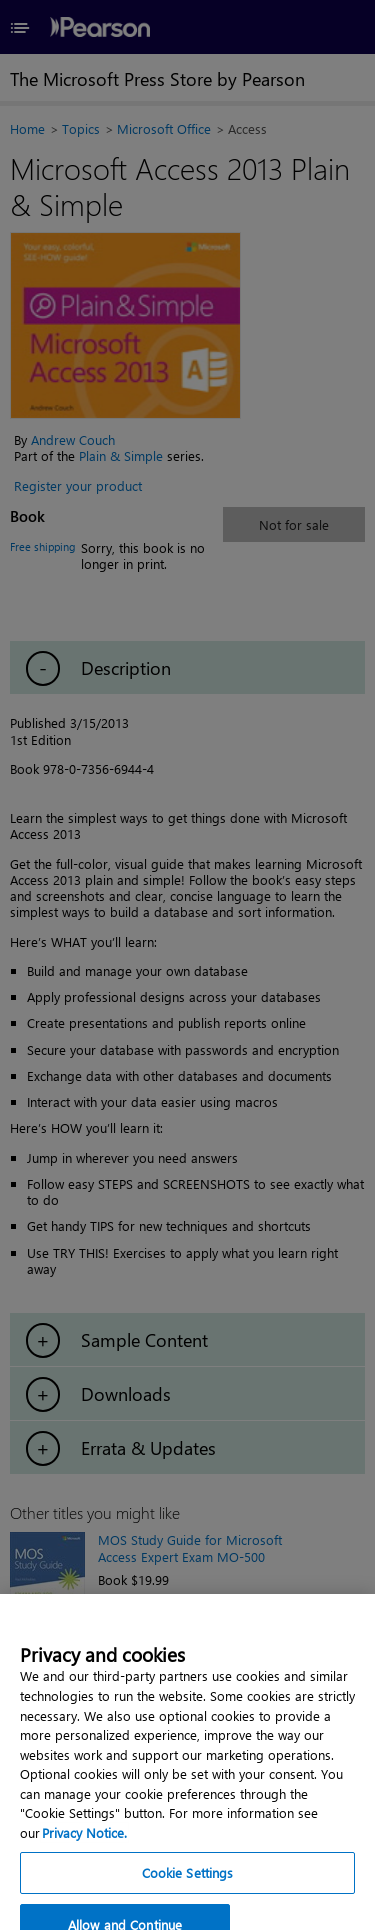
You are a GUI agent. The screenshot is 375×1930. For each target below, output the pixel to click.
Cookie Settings (188, 1883)
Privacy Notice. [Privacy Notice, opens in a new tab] (84, 1843)
